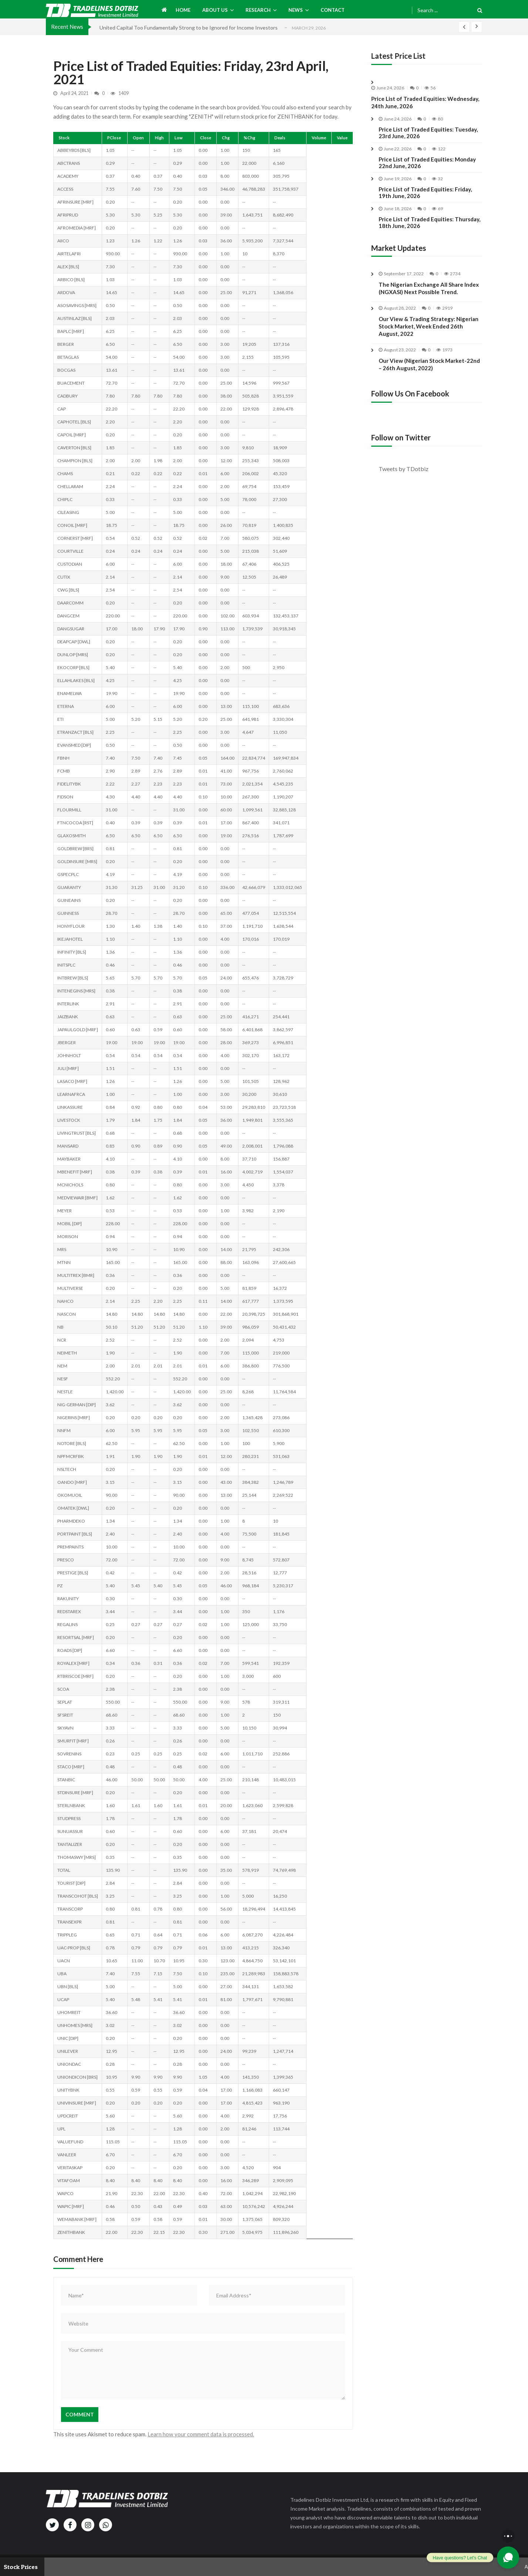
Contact (333, 10)
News (295, 10)
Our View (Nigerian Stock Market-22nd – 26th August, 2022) (429, 382)
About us (215, 10)
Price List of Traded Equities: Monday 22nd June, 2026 (427, 162)
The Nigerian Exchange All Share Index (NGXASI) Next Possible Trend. (429, 306)
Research (258, 10)
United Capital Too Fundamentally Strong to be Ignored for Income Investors (188, 27)
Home (183, 10)
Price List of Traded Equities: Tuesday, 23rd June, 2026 (428, 132)
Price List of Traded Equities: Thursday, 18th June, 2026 (429, 222)
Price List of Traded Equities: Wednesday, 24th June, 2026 (425, 102)
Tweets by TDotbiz (404, 468)
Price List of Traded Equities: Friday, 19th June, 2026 (425, 192)
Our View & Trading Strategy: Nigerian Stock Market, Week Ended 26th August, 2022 (428, 344)
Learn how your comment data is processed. (201, 2434)
